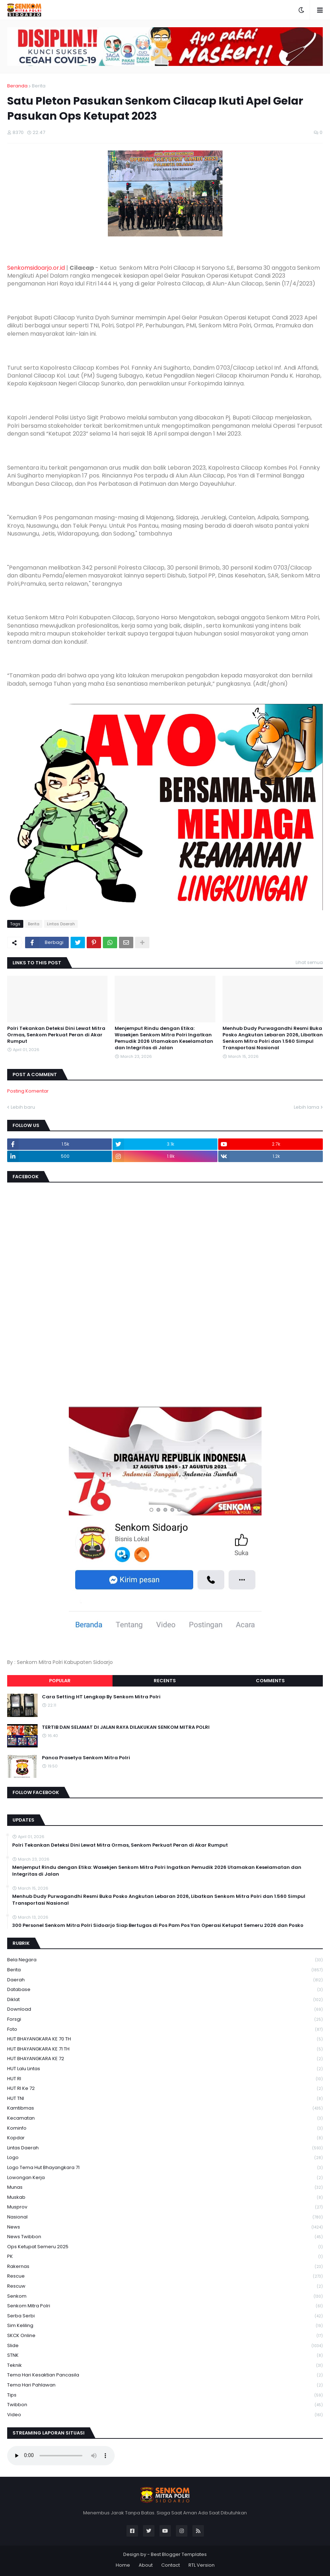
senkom (165, 2296)
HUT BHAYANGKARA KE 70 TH (165, 2039)
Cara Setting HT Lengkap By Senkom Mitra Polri (101, 1697)
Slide (165, 2346)
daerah (165, 1980)
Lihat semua (309, 962)
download (165, 2009)
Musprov (165, 2207)
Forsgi (165, 2019)
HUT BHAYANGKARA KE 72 (165, 2059)
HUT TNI (165, 2098)
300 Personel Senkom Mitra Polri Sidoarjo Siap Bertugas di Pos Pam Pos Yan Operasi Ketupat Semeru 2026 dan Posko (157, 1925)
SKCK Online (165, 2336)
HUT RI (165, 2079)
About (146, 2565)
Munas (165, 2187)
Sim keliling (165, 2326)
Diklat (165, 2000)
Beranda (17, 85)
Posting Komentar (28, 1091)
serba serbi (165, 2316)
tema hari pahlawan (165, 2385)
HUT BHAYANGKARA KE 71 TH (165, 2049)
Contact (170, 2565)
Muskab (165, 2197)
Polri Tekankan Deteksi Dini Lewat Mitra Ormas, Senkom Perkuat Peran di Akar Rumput (56, 1035)
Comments (270, 1680)
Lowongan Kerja (165, 2178)
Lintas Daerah (61, 924)
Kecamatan (165, 2118)
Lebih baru (23, 1107)
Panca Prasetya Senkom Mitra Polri (86, 1758)
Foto (165, 2029)
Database (165, 1990)
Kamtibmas (165, 2108)
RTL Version (201, 2565)
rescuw (165, 2286)
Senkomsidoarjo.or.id (36, 268)
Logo (165, 2158)
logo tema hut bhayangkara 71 (165, 2168)
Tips (165, 2395)
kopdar (165, 2138)
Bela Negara (165, 1960)
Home (123, 2565)
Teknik (165, 2365)
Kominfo (165, 2128)
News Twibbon (165, 2237)
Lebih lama (306, 1107)
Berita (39, 85)
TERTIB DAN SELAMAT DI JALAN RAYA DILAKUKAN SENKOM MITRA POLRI (126, 1727)
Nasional (165, 2217)
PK (165, 2256)
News (165, 2227)
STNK (165, 2355)
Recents (165, 1680)
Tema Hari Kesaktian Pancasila (165, 2375)
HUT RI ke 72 (165, 2088)
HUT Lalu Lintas (165, 2069)
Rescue (165, 2276)
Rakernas (165, 2266)
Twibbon (165, 2405)
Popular (60, 1680)
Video (165, 2414)
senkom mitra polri (165, 2306)
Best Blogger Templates (179, 2554)
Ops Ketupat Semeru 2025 (165, 2247)
